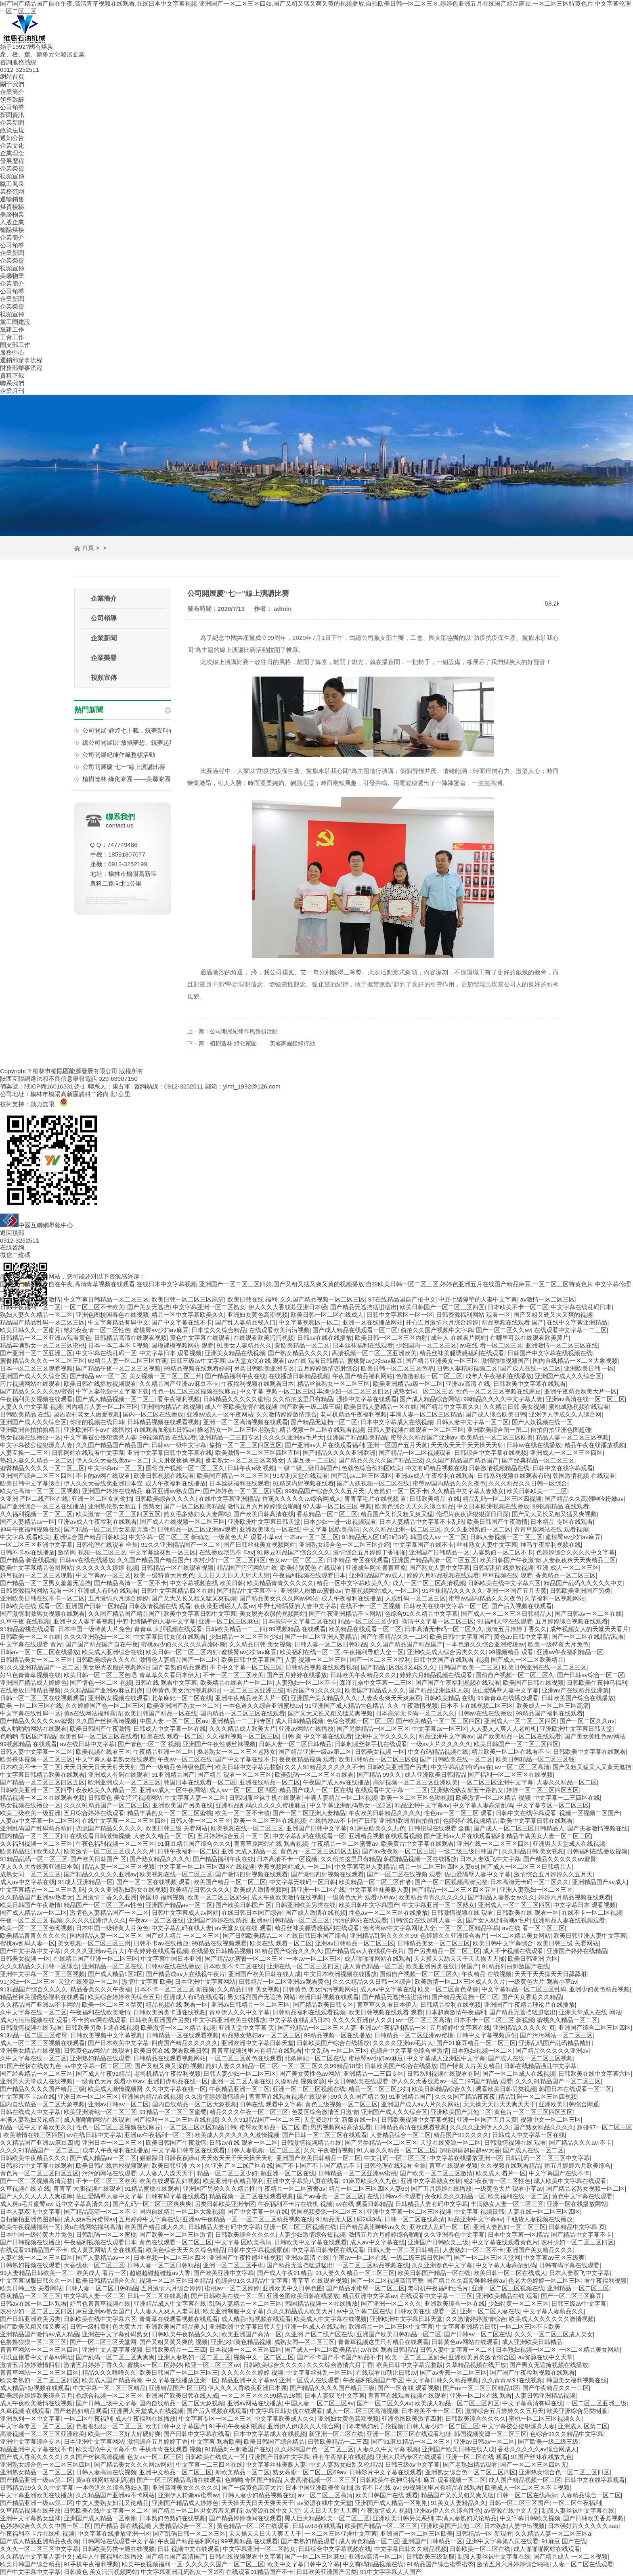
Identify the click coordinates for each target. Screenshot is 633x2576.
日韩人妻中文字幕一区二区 (472, 1422)
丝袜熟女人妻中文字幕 (487, 1544)
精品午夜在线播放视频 (594, 1445)
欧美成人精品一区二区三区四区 (457, 2403)
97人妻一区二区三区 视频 (337, 1506)
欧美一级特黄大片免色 (164, 1575)
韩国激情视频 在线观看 (584, 1475)
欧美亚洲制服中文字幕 (233, 2311)
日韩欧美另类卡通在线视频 (169, 2012)
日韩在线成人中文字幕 (30, 2111)
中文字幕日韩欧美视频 (530, 2518)
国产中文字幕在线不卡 (181, 1322)
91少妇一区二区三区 (27, 1981)
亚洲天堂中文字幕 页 (246, 2027)
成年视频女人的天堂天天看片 (589, 1628)
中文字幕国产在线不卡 (423, 1544)
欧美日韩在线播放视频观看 (100, 1383)
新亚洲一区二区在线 (318, 1889)
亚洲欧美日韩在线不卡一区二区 (42, 1598)
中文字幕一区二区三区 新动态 (169, 1536)
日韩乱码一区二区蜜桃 (106, 2234)
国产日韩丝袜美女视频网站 (259, 1544)
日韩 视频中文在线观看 (188, 2548)
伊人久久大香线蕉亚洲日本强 (287, 1307)
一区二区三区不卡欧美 (94, 1307)
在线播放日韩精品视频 (298, 1376)
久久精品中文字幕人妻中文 (36, 2556)
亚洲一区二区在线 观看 (481, 2395)
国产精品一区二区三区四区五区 (42, 1782)
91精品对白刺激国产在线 (515, 1966)
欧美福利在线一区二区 (310, 1651)
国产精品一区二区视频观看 (415, 1452)
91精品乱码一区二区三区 (33, 1858)
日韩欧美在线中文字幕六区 (504, 1582)
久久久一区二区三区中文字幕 (39, 2548)
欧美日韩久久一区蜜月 (30, 1330)
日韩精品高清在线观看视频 (130, 1337)
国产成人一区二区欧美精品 (527, 1659)
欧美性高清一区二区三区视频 (39, 1491)
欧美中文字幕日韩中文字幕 (199, 1613)
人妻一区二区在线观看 (583, 2564)
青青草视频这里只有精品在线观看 (256, 2050)
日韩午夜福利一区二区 (30, 1307)
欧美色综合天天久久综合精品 (414, 1506)
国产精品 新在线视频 (28, 1559)
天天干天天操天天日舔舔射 (550, 1973)
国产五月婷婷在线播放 (296, 1674)
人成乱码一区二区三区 (415, 1598)
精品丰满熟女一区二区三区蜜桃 (42, 1345)
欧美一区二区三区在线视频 (269, 1820)
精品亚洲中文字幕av (446, 1736)
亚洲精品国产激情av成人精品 (39, 2334)
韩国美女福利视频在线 (576, 2380)
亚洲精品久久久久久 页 (524, 2027)
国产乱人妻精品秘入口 (245, 1322)
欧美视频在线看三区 (103, 1751)
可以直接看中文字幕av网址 (36, 2357)
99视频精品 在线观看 (167, 1437)
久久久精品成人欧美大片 (242, 1728)
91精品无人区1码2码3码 (374, 1536)
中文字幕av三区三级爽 (554, 2257)
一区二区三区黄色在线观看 (245, 2058)
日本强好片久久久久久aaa (583, 2525)
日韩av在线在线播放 (324, 1337)
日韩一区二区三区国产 (519, 2502)
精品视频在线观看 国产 (513, 1322)
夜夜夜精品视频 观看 (307, 1759)
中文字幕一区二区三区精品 (109, 2387)
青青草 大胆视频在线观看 (168, 1628)
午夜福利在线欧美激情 (100, 2012)
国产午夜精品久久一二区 (394, 1636)
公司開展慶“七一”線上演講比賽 (123, 766)
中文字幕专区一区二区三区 (552, 1805)
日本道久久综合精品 (218, 1330)
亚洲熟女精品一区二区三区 (36, 2472)
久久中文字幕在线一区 (175, 2088)
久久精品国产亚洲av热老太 (36, 1897)
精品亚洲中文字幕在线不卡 (36, 2449)
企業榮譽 (12, 168)
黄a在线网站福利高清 (93, 1713)
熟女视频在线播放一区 (30, 1437)
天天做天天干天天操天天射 (467, 1445)
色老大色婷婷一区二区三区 (544, 2280)
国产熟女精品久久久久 (298, 1353)
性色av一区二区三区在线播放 (388, 1912)
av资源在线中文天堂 (545, 2357)
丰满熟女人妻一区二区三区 (507, 2203)
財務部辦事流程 (21, 367)
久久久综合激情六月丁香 (339, 2364)
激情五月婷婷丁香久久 (516, 1628)
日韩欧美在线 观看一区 (31, 1605)
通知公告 (12, 137)
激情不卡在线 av (377, 2487)
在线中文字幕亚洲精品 (577, 1322)
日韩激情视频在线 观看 (160, 1605)
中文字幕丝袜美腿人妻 (378, 1889)
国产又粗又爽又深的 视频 (168, 2065)
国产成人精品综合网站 (430, 1399)
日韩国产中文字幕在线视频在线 (549, 1353)
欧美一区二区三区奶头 (217, 1897)
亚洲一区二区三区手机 (233, 2265)
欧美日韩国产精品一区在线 (160, 1713)
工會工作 (12, 337)
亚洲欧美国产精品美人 (175, 2326)
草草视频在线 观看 (507, 1575)
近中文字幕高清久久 (82, 2203)
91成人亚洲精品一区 (85, 1881)
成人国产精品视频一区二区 (524, 2479)
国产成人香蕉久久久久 (30, 2456)
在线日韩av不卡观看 (394, 2196)
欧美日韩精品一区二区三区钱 (377, 1759)
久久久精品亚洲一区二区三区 (402, 1529)
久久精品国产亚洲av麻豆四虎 (103, 1690)
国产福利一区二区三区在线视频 (510, 1774)
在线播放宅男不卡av (226, 1552)
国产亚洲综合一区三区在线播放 (42, 1506)
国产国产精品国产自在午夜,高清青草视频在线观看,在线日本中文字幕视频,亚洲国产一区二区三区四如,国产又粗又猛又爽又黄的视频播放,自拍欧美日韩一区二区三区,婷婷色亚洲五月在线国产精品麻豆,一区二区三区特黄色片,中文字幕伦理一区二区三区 (315, 7)
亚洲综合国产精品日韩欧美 (89, 1536)
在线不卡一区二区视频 (370, 1605)
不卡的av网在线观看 (103, 1475)
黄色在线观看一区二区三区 (175, 2242)
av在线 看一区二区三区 (491, 1345)
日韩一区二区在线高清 (414, 2219)
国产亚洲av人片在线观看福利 (324, 1445)
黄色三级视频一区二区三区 (341, 2104)
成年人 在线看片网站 (459, 1337)
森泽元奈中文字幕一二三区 (376, 1682)
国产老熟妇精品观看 (179, 1667)
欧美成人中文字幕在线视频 (330, 2318)
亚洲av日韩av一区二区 (118, 2104)
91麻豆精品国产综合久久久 (293, 1552)
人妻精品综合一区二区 (400, 2134)
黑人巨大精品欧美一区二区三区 (327, 2518)
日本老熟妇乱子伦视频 (373, 2426)
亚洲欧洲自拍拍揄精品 (30, 1429)
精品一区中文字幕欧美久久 (187, 1314)
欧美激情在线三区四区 (33, 2134)
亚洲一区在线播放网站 (372, 1322)
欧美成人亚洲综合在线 (112, 1651)
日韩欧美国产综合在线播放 (577, 1697)
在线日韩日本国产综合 (252, 1912)
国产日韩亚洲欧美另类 (30, 2318)
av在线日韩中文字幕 (87, 1743)
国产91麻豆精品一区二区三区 (476, 2042)
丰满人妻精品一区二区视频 (340, 1797)
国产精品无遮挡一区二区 (324, 1422)
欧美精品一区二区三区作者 (375, 1881)
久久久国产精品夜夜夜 (465, 2096)
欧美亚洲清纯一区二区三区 (100, 2111)
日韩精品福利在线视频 (450, 2004)
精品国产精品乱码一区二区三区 (42, 1322)
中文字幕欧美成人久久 (284, 2418)
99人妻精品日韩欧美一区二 (36, 2272)
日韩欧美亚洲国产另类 (580, 1590)
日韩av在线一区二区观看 (33, 2303)
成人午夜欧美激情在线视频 (241, 1406)
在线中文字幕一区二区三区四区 (124, 1820)
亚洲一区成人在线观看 (315, 2326)
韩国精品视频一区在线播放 (420, 1858)
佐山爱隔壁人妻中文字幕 (505, 1690)
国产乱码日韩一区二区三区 (189, 2533)
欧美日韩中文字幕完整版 (248, 1766)
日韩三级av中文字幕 (197, 1360)
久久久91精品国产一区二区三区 (106, 1805)
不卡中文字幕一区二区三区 (246, 1667)
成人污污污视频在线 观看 (34, 2019)
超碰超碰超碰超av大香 (469, 2150)
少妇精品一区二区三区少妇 (245, 1636)
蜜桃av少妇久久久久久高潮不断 (183, 1644)
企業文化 (12, 145)
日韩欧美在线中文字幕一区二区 (445, 1605)
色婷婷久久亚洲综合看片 (453, 1935)
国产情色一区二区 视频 (101, 1682)
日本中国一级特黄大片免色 (94, 1628)
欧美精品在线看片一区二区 (236, 1682)
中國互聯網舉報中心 (36, 1221)
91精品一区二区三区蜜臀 (33, 2035)
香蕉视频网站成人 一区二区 (382, 1590)
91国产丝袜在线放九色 (30, 2065)
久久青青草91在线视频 (512, 2380)
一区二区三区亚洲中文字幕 (36, 1544)
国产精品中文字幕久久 (449, 1406)
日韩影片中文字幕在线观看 (36, 2165)
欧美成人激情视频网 (260, 1889)
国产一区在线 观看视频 (408, 2387)
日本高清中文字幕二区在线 (298, 1621)
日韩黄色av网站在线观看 (97, 2050)
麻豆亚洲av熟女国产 (172, 1491)
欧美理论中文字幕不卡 (106, 2449)
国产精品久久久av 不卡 (580, 2142)
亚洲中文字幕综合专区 (30, 2441)
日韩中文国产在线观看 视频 (450, 1659)
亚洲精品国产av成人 (376, 1575)
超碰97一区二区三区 (604, 2127)
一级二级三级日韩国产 (308, 1468)
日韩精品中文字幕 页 (577, 2226)
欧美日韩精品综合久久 (442, 2088)
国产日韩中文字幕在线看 (196, 2433)
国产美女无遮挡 (148, 1307)
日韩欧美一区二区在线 (30, 1636)
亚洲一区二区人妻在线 (241, 2081)
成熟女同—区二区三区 (423, 1391)
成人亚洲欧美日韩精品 (435, 1774)
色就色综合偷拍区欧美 (372, 1468)
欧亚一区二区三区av (212, 2364)
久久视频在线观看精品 (510, 2165)
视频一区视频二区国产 (589, 1812)
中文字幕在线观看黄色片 (505, 2242)
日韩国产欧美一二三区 (468, 1667)
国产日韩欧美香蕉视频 (593, 2518)
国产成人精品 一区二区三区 (182, 1935)
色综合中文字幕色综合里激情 (409, 2050)
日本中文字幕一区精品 (518, 2234)
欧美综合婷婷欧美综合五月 (124, 1996)
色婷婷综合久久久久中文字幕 (575, 1552)
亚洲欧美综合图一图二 (497, 1429)
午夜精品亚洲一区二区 (163, 1751)
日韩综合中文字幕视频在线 (334, 2548)
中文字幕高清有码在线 (532, 2403)
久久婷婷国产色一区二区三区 (104, 1705)
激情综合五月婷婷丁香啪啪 (369, 1552)
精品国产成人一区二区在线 (315, 1789)
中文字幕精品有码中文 (118, 1322)
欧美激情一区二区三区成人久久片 (109, 1851)
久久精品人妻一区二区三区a (553, 2533)
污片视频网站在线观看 (30, 1383)
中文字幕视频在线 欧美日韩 (207, 1582)
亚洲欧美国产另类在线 (182, 1805)
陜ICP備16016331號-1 (54, 1086)
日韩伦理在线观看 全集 (107, 1544)
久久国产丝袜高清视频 (106, 1720)
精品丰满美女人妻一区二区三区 (548, 1835)
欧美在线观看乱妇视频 (169, 2180)
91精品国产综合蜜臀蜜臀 (440, 2564)
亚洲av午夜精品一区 (209, 2219)
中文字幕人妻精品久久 (553, 2311)
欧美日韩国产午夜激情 (30, 1299)
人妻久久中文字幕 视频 (31, 1406)
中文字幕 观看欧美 (25, 1536)
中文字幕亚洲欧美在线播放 (229, 2019)
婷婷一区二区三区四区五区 (542, 1789)
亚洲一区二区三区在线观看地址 (409, 2433)
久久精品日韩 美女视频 (514, 1406)
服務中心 (12, 352)
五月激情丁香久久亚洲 (106, 1897)
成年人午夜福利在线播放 (498, 1376)
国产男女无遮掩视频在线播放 (548, 2364)
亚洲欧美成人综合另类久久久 (446, 1651)
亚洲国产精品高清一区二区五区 (434, 1559)
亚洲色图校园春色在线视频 (112, 1314)
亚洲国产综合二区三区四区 (36, 1475)
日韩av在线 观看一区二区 (243, 2142)
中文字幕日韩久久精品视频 (442, 2380)
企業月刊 (12, 390)
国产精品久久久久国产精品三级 (380, 1460)
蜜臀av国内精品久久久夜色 (449, 1483)
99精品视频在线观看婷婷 (197, 1368)
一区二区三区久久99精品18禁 (321, 2065)
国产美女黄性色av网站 (594, 1736)
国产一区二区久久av (503, 1330)
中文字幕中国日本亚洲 (171, 1958)
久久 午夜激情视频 (412, 1705)
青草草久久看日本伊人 (169, 1674)
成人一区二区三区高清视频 (428, 1582)
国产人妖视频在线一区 (542, 1422)
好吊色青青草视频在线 (30, 1674)
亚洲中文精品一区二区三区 (175, 2472)
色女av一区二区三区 (295, 1559)
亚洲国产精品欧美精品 (357, 1437)
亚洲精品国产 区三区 (177, 2387)
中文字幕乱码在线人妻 (181, 1927)
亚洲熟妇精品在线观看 (100, 2058)
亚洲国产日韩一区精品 (95, 1605)
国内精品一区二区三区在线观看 (242, 1713)
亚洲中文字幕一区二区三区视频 (42, 1973)
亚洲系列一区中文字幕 (30, 2418)
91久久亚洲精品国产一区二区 (180, 1544)
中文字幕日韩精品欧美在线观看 (42, 1774)
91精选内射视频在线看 (303, 1483)
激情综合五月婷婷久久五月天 (553, 1874)
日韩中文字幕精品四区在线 (177, 1590)
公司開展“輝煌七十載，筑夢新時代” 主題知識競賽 (148, 730)
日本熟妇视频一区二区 (482, 2050)
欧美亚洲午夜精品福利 (233, 2180)
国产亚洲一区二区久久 (391, 2303)
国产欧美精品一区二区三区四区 (438, 1720)
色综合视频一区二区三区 (360, 1720)
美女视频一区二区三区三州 (165, 1376)
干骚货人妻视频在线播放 (539, 2219)
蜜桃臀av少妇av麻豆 (161, 1330)
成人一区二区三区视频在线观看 (42, 2042)
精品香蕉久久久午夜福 (100, 1989)
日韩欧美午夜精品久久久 (363, 1674)
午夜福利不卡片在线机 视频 (295, 2203)
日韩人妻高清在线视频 (106, 2472)
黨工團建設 (15, 321)
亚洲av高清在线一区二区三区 (585, 1399)
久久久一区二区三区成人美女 (553, 2334)
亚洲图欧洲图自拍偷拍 (409, 1820)
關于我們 (12, 84)
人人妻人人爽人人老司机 (503, 1728)
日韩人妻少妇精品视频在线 (258, 2495)
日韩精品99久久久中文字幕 (36, 2487)
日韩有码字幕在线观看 (175, 2196)
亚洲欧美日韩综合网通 (569, 2104)
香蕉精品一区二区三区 (327, 1514)
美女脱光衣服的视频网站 (272, 1613)
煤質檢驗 (12, 206)
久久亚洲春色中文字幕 (454, 2234)
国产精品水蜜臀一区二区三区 (244, 1958)
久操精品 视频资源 (300, 2081)
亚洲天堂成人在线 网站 (590, 2012)
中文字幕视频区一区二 (309, 1322)
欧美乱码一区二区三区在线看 (98, 1736)
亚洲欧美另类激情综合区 (482, 2357)
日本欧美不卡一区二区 (518, 1307)
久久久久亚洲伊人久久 (95, 1920)
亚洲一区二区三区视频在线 (308, 2088)
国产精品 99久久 (379, 1774)
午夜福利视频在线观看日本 (257, 1383)
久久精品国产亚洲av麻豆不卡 (178, 1383)
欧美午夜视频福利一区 (30, 2226)
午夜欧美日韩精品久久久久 (384, 1812)
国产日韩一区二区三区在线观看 (324, 2134)
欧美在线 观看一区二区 (172, 1736)
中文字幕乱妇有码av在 (461, 1766)
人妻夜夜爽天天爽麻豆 (391, 1697)
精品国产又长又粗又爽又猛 (397, 1514)
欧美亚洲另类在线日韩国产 (442, 1966)
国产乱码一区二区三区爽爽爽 (152, 2203)
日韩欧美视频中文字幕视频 (106, 2035)
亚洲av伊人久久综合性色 (447, 2510)
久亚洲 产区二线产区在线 (34, 1498)
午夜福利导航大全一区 (373, 1651)
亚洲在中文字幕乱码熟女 (115, 2334)
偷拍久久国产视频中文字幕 (436, 1330)
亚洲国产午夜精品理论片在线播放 (529, 2004)
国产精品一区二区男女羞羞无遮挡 (109, 1529)
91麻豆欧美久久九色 (377, 1828)
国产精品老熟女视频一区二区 (585, 2188)
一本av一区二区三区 (311, 1536)
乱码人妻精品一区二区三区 (245, 2303)
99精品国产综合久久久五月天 (325, 1491)
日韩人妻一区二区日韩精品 (330, 1644)
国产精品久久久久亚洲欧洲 (339, 1452)
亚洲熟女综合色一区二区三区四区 (45, 2464)
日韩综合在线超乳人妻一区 (426, 1920)
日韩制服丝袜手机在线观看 (371, 1743)
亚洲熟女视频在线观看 (118, 1697)
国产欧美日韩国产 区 (98, 1858)
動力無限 (42, 1104)
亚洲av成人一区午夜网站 (220, 1414)
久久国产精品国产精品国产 (112, 1445)
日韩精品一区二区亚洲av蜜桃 (413, 2035)
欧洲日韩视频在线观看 (164, 1475)
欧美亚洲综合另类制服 (577, 2410)
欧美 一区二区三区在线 (31, 1705)
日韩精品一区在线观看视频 (177, 1567)
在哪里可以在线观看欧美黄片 (529, 1337)
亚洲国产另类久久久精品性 (219, 2188)
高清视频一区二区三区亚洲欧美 (374, 1353)
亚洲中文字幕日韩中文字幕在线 (169, 1452)
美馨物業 (12, 214)
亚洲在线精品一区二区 (269, 1782)
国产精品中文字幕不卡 (247, 1590)
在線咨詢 (12, 1247)
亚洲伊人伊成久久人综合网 (565, 1414)
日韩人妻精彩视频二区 (467, 1368)
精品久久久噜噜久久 (109, 2372)
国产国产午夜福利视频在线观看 (457, 1682)
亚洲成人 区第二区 (583, 2426)
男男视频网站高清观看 (340, 2127)
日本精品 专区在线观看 (561, 1521)
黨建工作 (12, 329)
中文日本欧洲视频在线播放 (493, 1506)
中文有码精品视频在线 (435, 1468)
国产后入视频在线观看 (521, 1605)
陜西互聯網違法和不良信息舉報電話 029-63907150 (69, 1078)
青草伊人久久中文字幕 (239, 2012)
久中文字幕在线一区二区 (33, 2012)
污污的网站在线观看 (360, 1920)
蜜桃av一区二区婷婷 (232, 2288)
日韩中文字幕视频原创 (486, 2035)
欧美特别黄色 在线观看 (311, 1567)
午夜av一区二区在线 (184, 1759)
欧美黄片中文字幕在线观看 (417, 1843)
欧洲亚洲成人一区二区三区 (124, 1782)
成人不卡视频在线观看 (513, 1950)
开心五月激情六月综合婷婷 (442, 1322)
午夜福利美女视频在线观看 (36, 1399)
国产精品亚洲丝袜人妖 (439, 1690)
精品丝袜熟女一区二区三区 (333, 1383)
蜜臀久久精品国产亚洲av (423, 1437)
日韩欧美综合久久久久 (165, 1498)
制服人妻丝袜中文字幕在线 (578, 2510)
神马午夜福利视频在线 (30, 1529)
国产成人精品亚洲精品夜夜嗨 (39, 2541)
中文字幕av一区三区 (115, 1468)
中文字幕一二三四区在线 (566, 1797)
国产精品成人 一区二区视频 (570, 2556)
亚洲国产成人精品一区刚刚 (391, 2502)
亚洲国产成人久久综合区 (33, 1376)
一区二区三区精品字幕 (468, 1927)
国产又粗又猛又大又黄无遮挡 (592, 1766)
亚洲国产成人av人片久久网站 (420, 2104)
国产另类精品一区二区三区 (373, 1728)
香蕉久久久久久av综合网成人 (301, 1498)
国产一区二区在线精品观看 (587, 1636)
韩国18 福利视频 (162, 1897)
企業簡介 (12, 91)
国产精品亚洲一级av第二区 (315, 1751)
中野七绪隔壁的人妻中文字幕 (477, 1299)
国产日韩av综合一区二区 (590, 1674)
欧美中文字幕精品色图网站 (36, 1567)
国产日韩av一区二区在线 (588, 1613)
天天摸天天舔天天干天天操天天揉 (459, 1958)
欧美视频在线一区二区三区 (247, 1828)
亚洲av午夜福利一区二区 (157, 2134)
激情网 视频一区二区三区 (92, 1552)
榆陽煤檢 (12, 229)
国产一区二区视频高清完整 (451, 1881)
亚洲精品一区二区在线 (112, 1966)
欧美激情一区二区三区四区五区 (257, 1452)
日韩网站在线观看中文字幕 (88, 1452)
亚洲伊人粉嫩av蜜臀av (311, 1590)
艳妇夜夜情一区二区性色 (97, 1330)
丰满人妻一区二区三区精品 (426, 1414)
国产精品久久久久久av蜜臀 (36, 1391)
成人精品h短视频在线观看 (256, 2318)
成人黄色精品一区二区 (373, 1966)
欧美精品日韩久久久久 (200, 1889)
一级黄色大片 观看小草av (246, 1536)
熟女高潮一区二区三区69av (309, 2472)
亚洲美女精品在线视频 (235, 1353)
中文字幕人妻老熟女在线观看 (115, 1759)
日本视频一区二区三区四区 (170, 2257)
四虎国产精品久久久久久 (109, 1828)
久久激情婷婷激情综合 (286, 1414)
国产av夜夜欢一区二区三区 (398, 1851)
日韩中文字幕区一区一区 (400, 1314)
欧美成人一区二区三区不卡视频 (527, 2487)
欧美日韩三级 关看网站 (176, 1828)
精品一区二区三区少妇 (368, 1621)
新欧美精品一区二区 (302, 1345)
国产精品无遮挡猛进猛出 (363, 1307)
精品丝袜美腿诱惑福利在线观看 (461, 1353)
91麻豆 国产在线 (563, 2541)
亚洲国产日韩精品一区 (439, 1552)
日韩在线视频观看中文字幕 (245, 2556)
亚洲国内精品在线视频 (171, 1406)
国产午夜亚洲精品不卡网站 (345, 1613)
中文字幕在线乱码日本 (581, 1307)
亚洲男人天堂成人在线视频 (568, 1843)
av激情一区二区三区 (547, 1299)
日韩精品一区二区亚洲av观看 (197, 1529)
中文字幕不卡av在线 (27, 2096)
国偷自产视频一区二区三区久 (185, 1468)
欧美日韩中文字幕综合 (30, 1483)
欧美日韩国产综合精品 (274, 2441)
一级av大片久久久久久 (440, 1743)
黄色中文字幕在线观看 (200, 1337)
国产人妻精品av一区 (27, 1521)
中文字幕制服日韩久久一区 (36, 2280)
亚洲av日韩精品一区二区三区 (289, 1920)
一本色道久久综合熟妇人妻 (112, 2487)
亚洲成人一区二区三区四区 (566, 1452)
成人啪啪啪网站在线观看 (33, 1728)
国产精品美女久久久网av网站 (279, 1598)
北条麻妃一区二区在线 (181, 1697)
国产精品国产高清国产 (175, 2556)
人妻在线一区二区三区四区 (543, 2211)
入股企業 (12, 222)
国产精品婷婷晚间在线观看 (245, 2518)
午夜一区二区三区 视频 (31, 1920)
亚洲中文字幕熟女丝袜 (430, 2180)
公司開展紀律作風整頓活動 (118, 754)
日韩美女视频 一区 (380, 1751)
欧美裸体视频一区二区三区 (36, 1759)
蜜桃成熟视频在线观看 (579, 1406)
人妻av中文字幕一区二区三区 (39, 1820)
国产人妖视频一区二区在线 (373, 1483)
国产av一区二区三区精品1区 (481, 2387)
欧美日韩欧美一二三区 (537, 1491)
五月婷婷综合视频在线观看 (571, 1621)
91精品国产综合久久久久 (288, 1950)
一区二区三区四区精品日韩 (199, 2127)
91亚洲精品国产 (173, 1774)
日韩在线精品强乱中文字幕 (540, 2065)
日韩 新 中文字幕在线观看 (317, 1736)
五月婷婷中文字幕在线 (460, 2027)
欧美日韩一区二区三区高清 (187, 1299)
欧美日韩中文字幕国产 (460, 1636)
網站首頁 (12, 76)
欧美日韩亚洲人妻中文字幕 (589, 1935)
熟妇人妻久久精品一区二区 (36, 1314)
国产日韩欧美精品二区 (253, 1935)
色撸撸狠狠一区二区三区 (429, 1376)
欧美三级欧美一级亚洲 (30, 1812)
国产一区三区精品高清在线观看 (179, 2479)
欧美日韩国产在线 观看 (387, 2495)
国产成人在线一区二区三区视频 (530, 2058)
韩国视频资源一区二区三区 (327, 2211)
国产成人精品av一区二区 (33, 1912)
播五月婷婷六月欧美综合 (577, 2165)
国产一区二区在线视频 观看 (404, 1874)
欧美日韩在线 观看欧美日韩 (171, 2050)
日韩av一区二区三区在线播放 (39, 1651)
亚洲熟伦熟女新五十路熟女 (124, 1506)
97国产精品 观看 (489, 2081)
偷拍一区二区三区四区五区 (245, 1445)
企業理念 (12, 153)
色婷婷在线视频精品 (470, 1820)
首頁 (88, 547)
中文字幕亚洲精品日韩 (466, 2326)
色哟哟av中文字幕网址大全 (399, 1927)
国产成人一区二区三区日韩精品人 (506, 1613)
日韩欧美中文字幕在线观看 (529, 1383)
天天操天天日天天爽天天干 (499, 2104)
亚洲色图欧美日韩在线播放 (302, 2295)
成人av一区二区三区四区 (242, 1789)
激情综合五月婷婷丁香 (157, 2441)
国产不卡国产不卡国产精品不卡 (318, 2165)
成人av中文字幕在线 (27, 1881)
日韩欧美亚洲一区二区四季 (36, 1789)
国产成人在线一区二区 (530, 1368)
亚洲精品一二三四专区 (229, 1437)
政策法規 (12, 130)
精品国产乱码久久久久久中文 (583, 1582)
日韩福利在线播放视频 (503, 1567)
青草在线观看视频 (453, 2165)
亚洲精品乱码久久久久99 (383, 1935)
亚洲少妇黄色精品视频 (599, 1989)
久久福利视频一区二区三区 (36, 1514)
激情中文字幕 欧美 (147, 1981)
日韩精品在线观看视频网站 (169, 2058)
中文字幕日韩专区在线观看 (188, 2150)
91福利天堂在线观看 (300, 1475)
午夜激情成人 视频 (386, 2510)
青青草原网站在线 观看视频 (551, 1529)
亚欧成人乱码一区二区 (439, 2226)
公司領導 (12, 107)
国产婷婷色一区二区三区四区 (242, 1491)
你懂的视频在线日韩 (97, 1422)
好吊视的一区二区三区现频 (36, 1575)
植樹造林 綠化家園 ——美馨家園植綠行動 (138, 778)
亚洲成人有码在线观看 (108, 1590)
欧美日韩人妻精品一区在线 (380, 1406)
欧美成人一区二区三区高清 (552, 1705)
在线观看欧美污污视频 (279, 1330)
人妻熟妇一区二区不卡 (397, 1491)
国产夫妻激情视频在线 (597, 1828)
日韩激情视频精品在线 (499, 1468)
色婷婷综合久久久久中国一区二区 (45, 2525)
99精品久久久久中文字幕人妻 (503, 1399)
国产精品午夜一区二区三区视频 (118, 1368)
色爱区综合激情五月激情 (324, 2111)
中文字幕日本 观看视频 (170, 1353)
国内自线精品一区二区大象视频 (575, 1360)
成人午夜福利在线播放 (175, 1483)
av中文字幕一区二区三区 (97, 2065)
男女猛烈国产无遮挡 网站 (261, 1996)
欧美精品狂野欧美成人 (30, 1851)
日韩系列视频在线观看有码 (513, 1475)
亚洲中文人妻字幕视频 (83, 1621)
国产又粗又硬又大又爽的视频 (553, 1314)
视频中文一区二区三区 (550, 2119)
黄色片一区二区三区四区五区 (319, 1851)
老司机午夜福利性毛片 (438, 2288)
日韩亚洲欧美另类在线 (305, 1904)
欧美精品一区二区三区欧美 (496, 1437)
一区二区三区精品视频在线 (276, 2219)
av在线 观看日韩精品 (316, 1360)
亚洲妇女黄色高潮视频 (257, 1314)
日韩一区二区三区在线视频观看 (42, 1697)
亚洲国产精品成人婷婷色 (33, 1682)
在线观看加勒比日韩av (164, 1429)
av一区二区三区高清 (522, 1766)
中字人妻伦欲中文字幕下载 (112, 1391)
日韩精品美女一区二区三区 (36, 1659)
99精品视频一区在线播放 (337, 2035)
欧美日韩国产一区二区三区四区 (442, 1307)
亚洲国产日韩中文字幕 (316, 1828)
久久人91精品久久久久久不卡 (324, 1766)
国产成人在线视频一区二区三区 (182, 1521)
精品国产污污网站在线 (247, 1567)
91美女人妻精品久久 (244, 1345)
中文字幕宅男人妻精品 (365, 1866)
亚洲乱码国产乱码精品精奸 (36, 1828)
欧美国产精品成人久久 (375, 1690)
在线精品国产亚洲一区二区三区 (95, 1958)
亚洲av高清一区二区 (375, 2556)
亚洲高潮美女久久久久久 (185, 2487)
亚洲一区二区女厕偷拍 (101, 1498)
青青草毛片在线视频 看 (375, 1498)
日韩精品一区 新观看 (484, 2533)
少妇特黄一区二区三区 (518, 2303)
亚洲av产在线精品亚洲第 (575, 1690)
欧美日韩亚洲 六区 (533, 1958)
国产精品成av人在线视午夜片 (364, 1950)
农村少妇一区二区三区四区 (229, 1559)
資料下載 (12, 375)
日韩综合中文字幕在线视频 (490, 1452)
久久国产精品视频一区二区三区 (322, 1299)
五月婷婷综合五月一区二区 (233, 1835)
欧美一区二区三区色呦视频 (416, 1797)
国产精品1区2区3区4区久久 (398, 1667)
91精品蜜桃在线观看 (27, 1628)
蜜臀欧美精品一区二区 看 (273, 2127)
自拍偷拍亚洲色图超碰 (560, 1429)
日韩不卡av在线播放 (27, 1552)
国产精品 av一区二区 (98, 1376)
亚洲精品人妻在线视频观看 (568, 1920)
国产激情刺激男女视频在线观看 (42, 1613)
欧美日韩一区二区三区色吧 (397, 1368)
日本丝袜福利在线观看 (363, 1345)
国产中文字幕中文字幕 (30, 1950)
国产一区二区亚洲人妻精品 (321, 1636)
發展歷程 (12, 160)
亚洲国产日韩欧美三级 (438, 2242)
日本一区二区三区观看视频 (36, 1368)
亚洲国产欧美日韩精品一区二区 (318, 2157)
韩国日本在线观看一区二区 (199, 1782)
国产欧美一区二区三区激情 (436, 2173)
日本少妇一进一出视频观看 (340, 1521)
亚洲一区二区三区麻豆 (229, 1621)
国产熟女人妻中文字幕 (439, 1567)
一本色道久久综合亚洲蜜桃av (485, 1644)
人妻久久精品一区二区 (567, 1782)
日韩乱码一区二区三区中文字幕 (547, 2157)
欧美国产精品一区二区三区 (233, 1475)
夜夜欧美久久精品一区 (106, 1789)
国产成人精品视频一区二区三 (115, 1399)
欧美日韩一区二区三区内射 (391, 1337)
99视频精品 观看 (510, 1651)
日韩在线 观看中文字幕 (166, 1682)
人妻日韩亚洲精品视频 (545, 2395)
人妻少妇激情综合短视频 (312, 2234)
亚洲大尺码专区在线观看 (409, 2456)
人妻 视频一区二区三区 (316, 1659)
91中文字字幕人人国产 (390, 2571)
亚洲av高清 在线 (468, 1383)
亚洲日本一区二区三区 (88, 2096)
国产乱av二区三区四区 (361, 1475)
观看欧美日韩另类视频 (506, 2088)
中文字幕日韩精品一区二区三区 (106, 1299)
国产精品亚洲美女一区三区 (441, 1360)
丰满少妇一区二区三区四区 (353, 1391)
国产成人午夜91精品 (103, 2073)
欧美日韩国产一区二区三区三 (178, 2372)
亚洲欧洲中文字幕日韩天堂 (264, 1521)
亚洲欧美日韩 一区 (589, 1368)
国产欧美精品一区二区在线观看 (518, 1736)
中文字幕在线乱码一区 (106, 1353)
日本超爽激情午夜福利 (455, 2012)
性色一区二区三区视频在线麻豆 (194, 1391)
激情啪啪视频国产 (505, 1360)
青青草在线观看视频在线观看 (288, 2096)
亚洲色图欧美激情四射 (411, 2418)
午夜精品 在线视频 (486, 1973)
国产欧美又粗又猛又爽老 (33, 2326)
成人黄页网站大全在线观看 (106, 2249)
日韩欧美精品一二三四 (235, 1628)
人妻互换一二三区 (24, 1452)
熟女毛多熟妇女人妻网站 (196, 1514)
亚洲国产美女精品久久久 (324, 1697)
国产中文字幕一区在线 (257, 2211)
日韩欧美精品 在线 (25, 1414)
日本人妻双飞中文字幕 (490, 1858)
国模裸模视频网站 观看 (182, 1345)
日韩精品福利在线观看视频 (308, 2012)
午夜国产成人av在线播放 (336, 1782)
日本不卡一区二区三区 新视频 (174, 1989)
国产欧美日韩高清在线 (263, 1514)
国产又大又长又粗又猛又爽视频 (554, 1514)
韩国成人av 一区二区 (438, 1536)
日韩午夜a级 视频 (251, 1468)
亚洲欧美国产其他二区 (461, 2111)
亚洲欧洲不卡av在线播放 (97, 1429)
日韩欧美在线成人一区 (215, 2456)
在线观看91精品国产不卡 (33, 2249)
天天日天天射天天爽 (330, 2510)
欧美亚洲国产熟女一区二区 (183, 1705)
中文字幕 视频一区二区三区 (276, 1391)
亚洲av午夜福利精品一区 (570, 1651)
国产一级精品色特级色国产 (175, 1766)
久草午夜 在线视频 (25, 1621)
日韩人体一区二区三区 (200, 1820)
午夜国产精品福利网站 (362, 1376)
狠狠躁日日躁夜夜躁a (168, 2157)
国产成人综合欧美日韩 (495, 1414)
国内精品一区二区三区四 (33, 1835)
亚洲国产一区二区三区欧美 (416, 2533)
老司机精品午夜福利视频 (353, 1414)
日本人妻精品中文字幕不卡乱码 (421, 1521)
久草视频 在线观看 (25, 2410)
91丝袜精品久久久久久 (452, 1590)
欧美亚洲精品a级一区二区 (408, 1383)
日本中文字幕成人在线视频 (397, 1422)
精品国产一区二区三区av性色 (103, 1904)
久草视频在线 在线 (25, 2188)
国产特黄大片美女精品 (470, 2065)
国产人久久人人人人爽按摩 (36, 2196)
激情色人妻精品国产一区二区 (178, 1659)
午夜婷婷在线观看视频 (158, 1950)
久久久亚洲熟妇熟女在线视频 (127, 1889)
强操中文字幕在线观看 (366, 1399)
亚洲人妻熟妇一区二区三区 (536, 1889)
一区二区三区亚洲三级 (253, 1690)
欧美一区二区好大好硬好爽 (124, 2433)
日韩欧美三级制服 (430, 2556)
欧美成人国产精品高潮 (112, 2380)
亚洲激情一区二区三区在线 (561, 1345)
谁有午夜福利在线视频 (342, 2456)
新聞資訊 (12, 114)
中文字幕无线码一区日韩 (302, 1881)
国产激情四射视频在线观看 (251, 1874)
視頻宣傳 (12, 176)
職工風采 (12, 183)
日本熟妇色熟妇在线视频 (172, 2518)
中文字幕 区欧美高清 (331, 1529)
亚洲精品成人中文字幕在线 (170, 2303)
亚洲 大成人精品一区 (249, 1851)
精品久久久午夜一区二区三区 (249, 2111)
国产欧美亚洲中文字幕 (223, 2272)
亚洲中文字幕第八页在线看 (302, 2180)
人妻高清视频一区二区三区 (320, 2479)
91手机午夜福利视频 (236, 2426)
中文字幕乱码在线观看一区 (308, 1835)
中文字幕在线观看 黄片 (31, 1644)
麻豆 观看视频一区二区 (454, 2479)
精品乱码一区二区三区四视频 (502, 1498)
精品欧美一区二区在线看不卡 (511, 1751)
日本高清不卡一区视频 (287, 1858)
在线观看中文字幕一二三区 (570, 1330)
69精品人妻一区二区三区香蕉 (128, 1360)
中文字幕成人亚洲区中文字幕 (446, 2058)
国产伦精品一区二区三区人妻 (317, 2027)
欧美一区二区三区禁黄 (112, 2004)
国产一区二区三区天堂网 (487, 2257)
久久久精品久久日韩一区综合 (527, 1483)
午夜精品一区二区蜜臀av (344, 1843)
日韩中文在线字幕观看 (562, 1468)
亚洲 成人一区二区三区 (568, 1567)
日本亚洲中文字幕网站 (205, 1981)
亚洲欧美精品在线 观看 (507, 2295)
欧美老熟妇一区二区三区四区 (39, 2380)
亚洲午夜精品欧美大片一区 (580, 1391)
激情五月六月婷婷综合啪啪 (263, 1506)
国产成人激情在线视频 (315, 1912)
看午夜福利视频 (178, 1399)
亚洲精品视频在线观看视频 (384, 1835)
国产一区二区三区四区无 (533, 2464)
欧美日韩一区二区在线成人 (327, 1314)
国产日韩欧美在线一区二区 (456, 1759)
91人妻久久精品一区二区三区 (396, 2150)
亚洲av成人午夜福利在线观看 (434, 1475)
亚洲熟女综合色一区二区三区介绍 (344, 1544)
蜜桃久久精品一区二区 (567, 2019)
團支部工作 (15, 344)
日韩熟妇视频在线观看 (30, 2265)
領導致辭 (12, 99)
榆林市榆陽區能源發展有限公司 (75, 1071)
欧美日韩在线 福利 (252, 1299)
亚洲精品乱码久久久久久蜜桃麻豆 (261, 1805)
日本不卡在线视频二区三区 (476, 1705)
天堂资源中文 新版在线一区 (341, 2119)
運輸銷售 (12, 199)
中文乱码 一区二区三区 (336, 2050)
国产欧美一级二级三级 (310, 1406)
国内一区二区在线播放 (153, 1414)
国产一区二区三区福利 (380, 1659)
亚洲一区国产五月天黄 (397, 1445)
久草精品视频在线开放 (476, 2364)
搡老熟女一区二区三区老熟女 (236, 1429)
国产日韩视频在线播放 (30, 2242)
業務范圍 (12, 191)
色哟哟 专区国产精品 (28, 1736)
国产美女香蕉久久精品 (531, 1996)
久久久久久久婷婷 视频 (107, 1567)
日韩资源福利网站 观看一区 (473, 1314)
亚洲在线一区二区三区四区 (493, 1843)
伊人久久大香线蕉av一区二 (112, 1460)
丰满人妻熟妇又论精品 (30, 2119)
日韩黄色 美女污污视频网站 (183, 1690)
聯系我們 (12, 383)
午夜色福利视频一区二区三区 (115, 1843)
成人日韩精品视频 (299, 1720)
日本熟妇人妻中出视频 (514, 2525)
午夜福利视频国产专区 (373, 2380)
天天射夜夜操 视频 (177, 1460)
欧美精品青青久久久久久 (280, 1582)
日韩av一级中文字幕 (178, 1445)
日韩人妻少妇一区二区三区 (239, 2073)
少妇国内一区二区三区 (426, 1345)
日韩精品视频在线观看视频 (163, 1422)
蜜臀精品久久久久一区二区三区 (42, 1360)
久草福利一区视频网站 (554, 1598)
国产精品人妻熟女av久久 (501, 1897)
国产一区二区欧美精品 (193, 1506)
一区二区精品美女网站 (520, 1935)
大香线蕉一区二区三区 (94, 2265)
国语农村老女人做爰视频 (86, 1414)
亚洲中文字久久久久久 (385, 1736)
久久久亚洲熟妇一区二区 (477, 1529)
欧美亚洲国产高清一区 (251, 2334)
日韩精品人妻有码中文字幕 (431, 2203)
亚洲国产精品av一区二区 (179, 1904)
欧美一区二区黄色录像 (448, 1989)
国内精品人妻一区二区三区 (101, 1406)
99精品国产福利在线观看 (549, 1713)
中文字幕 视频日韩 (479, 2211)
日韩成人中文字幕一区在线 (169, 1728)
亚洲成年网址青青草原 (376, 1567)
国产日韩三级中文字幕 (106, 2403)
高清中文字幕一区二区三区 (437, 1621)
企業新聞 (12, 122)
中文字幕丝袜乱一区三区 (162, 1552)
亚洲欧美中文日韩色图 (292, 2288)
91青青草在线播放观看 (508, 1697)
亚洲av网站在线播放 (306, 1728)
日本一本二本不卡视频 (118, 1345)
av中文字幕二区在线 (364, 2311)
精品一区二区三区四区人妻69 (438, 1866)
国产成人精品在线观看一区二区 (354, 1330)
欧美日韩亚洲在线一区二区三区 (544, 1667)
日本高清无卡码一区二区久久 (444, 1628)
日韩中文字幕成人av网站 (185, 1912)
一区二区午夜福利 (88, 2418)
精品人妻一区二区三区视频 (572, 1437)
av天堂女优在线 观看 (256, 1360)
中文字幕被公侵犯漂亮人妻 (100, 1437)
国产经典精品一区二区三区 (538, 1460)
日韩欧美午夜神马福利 (597, 1682)
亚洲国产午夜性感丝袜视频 (219, 1743)
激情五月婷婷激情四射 (30, 2364)
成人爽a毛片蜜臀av (26, 2203)
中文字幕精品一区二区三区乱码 (42, 1889)
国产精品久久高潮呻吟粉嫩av (584, 1498)
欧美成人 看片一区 (501, 2173)
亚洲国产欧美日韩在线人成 (264, 1973)
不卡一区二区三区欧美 (233, 1674)
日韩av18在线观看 (317, 2525)
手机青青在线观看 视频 (170, 2449)
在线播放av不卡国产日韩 (342, 1820)
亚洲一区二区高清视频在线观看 (245, 1422)
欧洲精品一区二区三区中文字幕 (390, 2326)
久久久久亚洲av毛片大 (293, 1437)
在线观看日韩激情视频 (100, 1835)
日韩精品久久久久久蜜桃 (236, 1399)
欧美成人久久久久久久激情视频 (237, 2134)
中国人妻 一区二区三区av (174, 1720)
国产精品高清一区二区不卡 (130, 1582)
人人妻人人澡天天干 (166, 2173)
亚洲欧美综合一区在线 (269, 1529)
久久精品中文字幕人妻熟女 (467, 1491)
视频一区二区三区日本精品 (175, 2280)
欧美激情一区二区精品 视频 (493, 1797)
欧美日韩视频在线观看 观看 (385, 2012)
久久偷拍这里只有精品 (302, 1399)
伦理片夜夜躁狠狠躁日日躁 (472, 1514)
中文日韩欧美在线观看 (358, 2081)
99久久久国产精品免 (358, 2096)
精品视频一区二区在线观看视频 (321, 1429)
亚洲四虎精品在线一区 (177, 2081)
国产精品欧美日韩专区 (323, 2004)
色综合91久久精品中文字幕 (421, 1613)
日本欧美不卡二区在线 (233, 1966)
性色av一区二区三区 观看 (458, 1812)
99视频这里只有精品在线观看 (442, 2487)
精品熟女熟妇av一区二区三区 (261, 2035)
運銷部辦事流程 (21, 360)
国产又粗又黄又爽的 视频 (173, 2341)
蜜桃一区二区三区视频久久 (545, 2418)
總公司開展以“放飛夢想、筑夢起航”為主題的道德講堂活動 (160, 742)
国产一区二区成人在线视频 (518, 2073)
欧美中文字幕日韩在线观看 (536, 1820)
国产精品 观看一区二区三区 (234, 1774)
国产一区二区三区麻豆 (571, 2295)
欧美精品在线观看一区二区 (365, 1628)
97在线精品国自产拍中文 (402, 1299)
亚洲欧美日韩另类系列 (403, 2518)
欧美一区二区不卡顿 (242, 1812)
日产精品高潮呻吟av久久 (373, 2226)
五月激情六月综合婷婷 (118, 1598)
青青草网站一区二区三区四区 (39, 2349)
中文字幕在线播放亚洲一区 (466, 2157)
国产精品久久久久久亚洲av (100, 1874)
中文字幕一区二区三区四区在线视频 (205, 1866)
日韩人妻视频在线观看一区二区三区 (415, 1429)
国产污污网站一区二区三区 (556, 2035)
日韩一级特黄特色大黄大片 (106, 2326)
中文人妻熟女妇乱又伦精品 (345, 2464)
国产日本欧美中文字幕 (118, 2042)
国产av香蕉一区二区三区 (330, 2196)
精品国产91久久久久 (314, 1690)
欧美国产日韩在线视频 (533, 1682)
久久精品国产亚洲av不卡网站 (39, 2004)
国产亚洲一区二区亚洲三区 (36, 1353)
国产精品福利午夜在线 (235, 1376)
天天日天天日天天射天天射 (233, 1575)
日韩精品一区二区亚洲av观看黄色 (45, 1337)
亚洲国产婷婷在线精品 (112, 1491)
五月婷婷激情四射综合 (328, 1368)
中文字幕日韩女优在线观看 (169, 1636)
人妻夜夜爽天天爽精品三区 (579, 1559)
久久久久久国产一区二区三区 (224, 2564)
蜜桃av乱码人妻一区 (27, 1943)
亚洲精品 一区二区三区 (578, 2288)
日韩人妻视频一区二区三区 (506, 1536)
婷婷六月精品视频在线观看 (443, 1575)
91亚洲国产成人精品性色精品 (344, 1705)
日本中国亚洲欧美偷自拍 (318, 2487)
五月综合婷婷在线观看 (94, 1812)
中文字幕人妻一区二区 (195, 1797)
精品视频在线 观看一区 (177, 2004)
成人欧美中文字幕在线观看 (570, 2180)
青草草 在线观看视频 (319, 2280)
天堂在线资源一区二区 (88, 1981)
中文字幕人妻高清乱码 (483, 1805)
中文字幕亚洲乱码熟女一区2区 (351, 1805)
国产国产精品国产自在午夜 (101, 1644)
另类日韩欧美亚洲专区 (264, 1368)
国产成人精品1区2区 (115, 1973)
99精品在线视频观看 (219, 1943)
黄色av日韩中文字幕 (521, 1636)
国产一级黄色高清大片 (252, 2487)
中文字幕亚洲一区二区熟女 (209, 1307)
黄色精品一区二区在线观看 (253, 2525)
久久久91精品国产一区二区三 (261, 2119)
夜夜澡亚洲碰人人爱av (224, 1605)
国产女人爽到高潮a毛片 (498, 1920)
